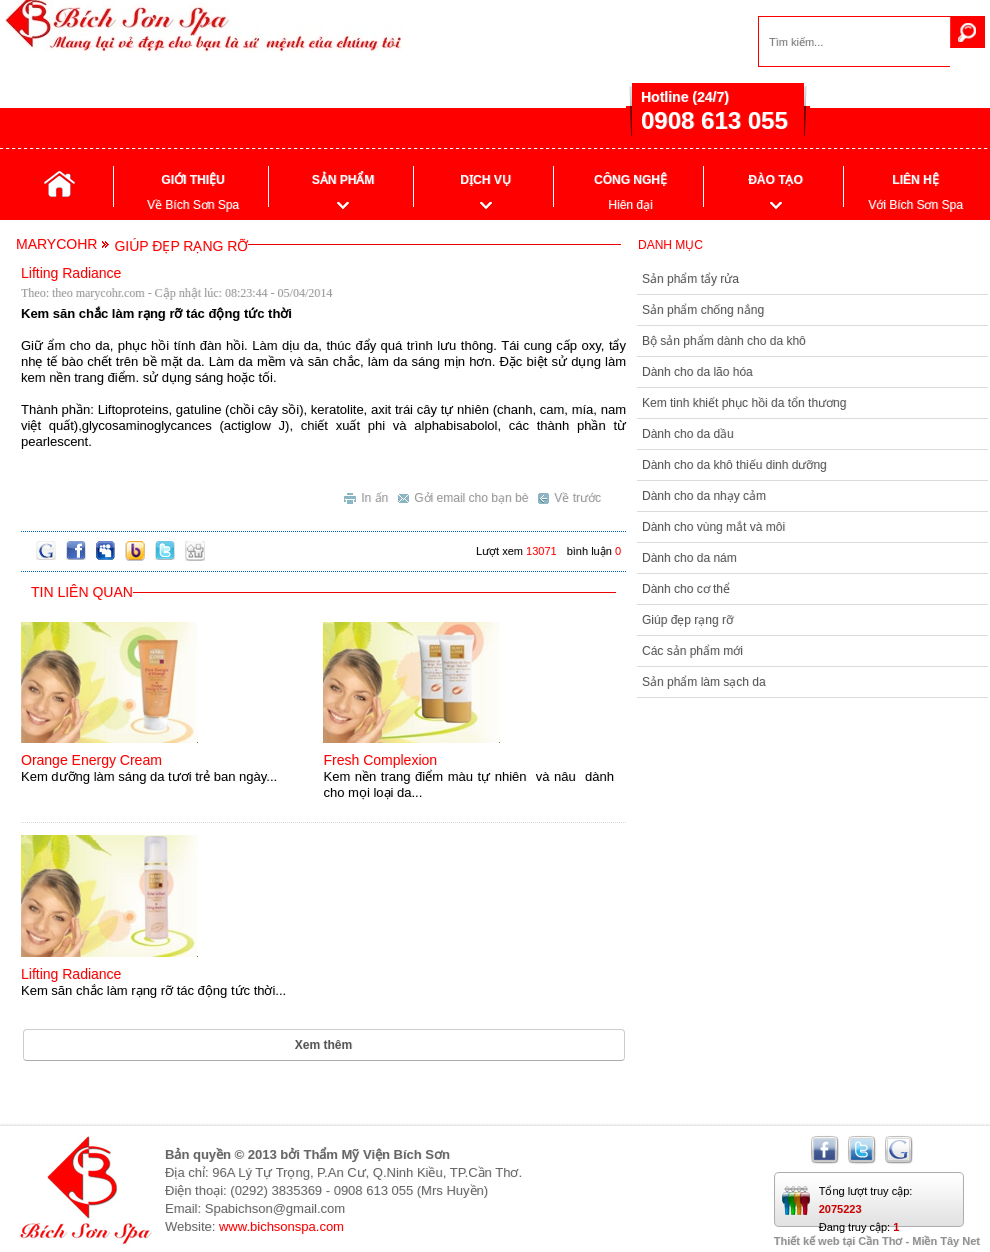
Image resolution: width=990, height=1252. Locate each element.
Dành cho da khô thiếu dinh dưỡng (734, 465)
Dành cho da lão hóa (697, 372)
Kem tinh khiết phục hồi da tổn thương (744, 403)
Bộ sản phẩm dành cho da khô (724, 341)
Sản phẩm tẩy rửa (690, 279)
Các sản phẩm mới (692, 651)
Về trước (569, 495)
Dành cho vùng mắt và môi (713, 527)
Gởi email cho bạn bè (463, 495)
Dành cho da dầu (688, 434)
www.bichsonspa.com (281, 1226)
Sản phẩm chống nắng (703, 310)
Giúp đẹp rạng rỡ (687, 620)
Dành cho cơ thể (686, 589)
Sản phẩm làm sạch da (704, 682)
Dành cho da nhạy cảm (704, 496)
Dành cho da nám (689, 558)
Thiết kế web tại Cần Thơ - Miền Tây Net (877, 1241)
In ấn (366, 495)
